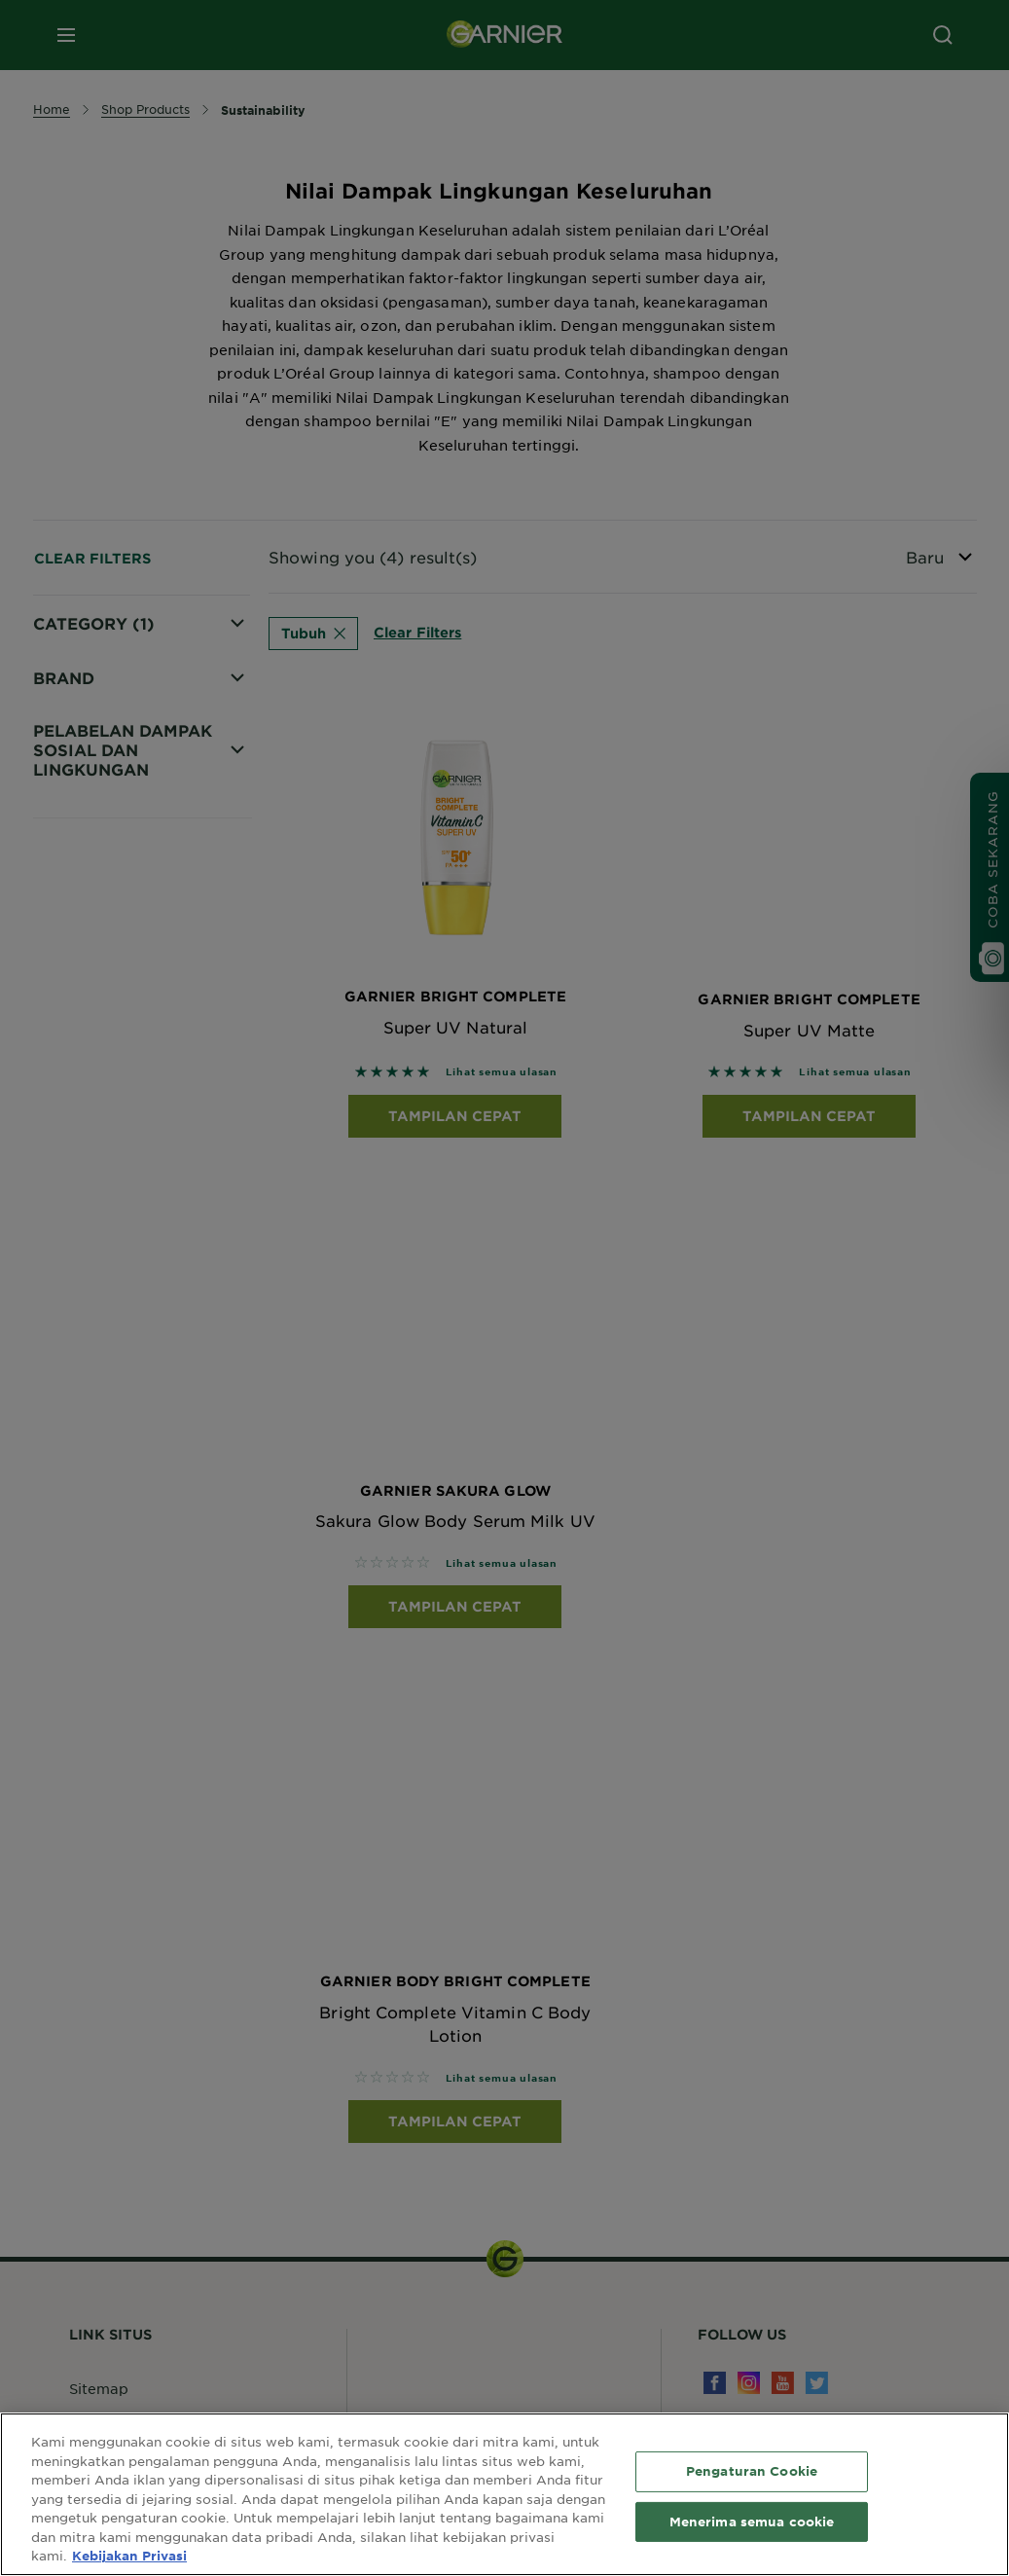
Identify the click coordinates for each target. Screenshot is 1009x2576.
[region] (504, 2494)
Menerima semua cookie (752, 2521)
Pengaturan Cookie (751, 2471)
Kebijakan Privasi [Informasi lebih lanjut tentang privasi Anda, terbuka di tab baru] (129, 2555)
